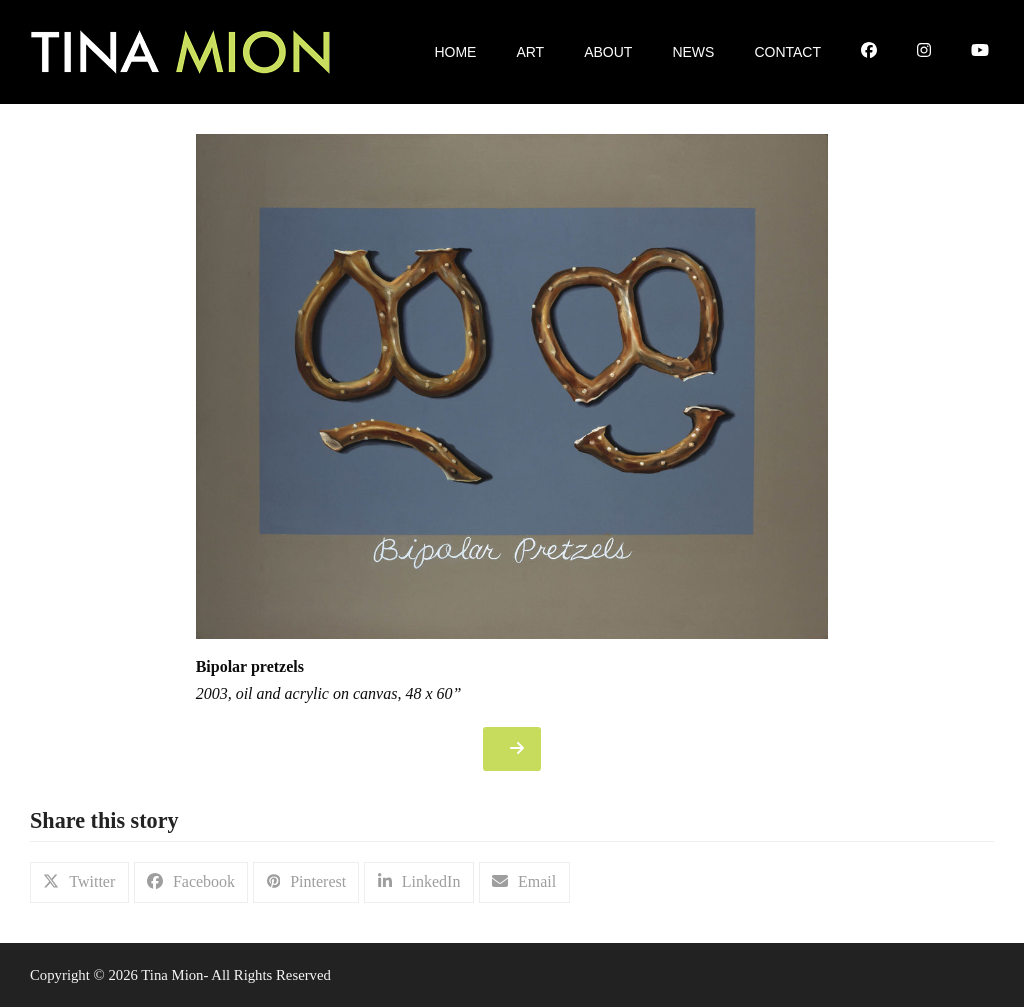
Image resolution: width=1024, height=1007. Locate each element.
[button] (79, 882)
